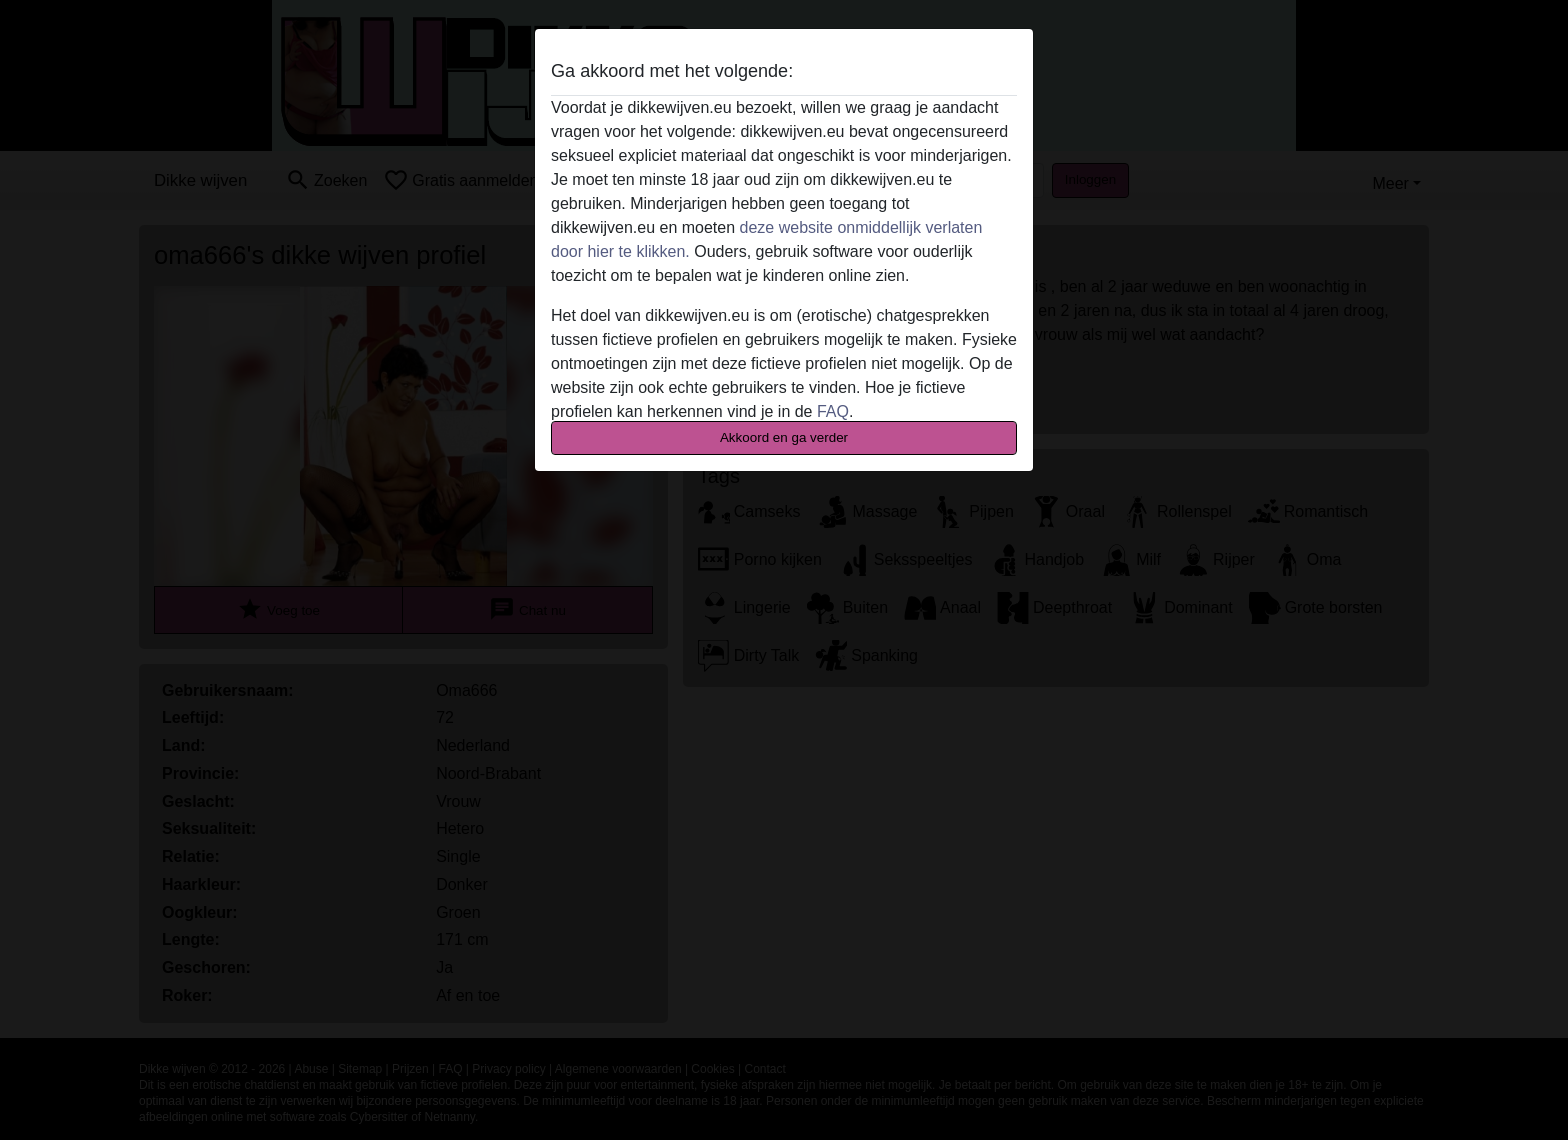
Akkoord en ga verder (784, 437)
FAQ (833, 411)
